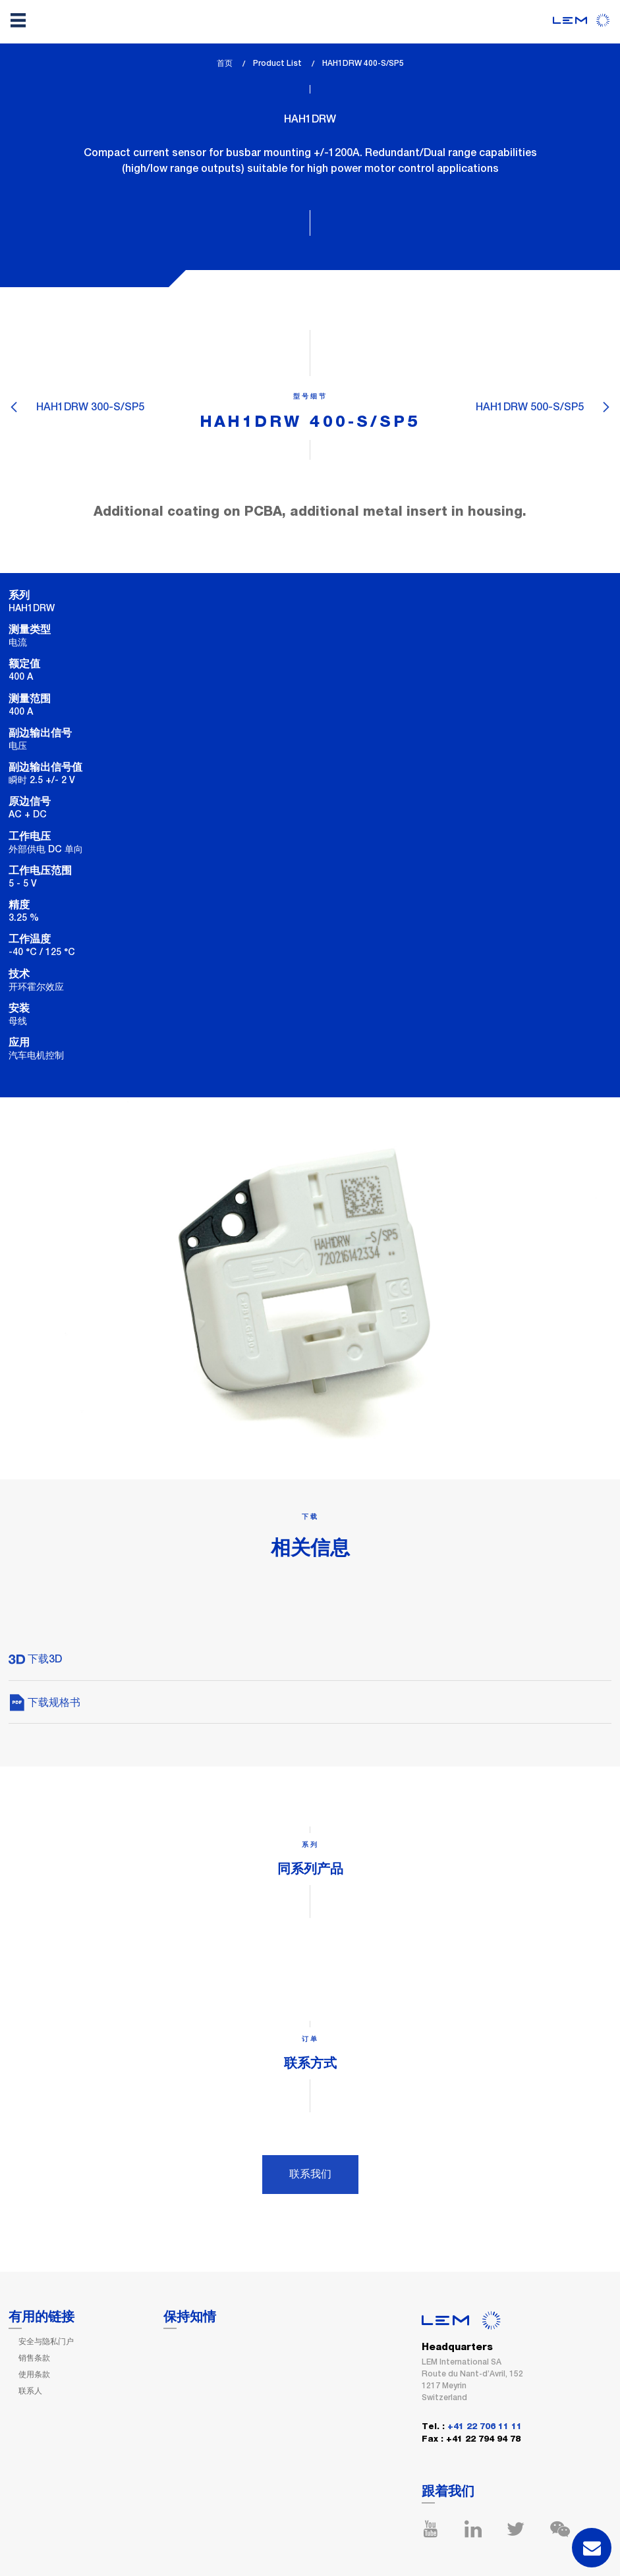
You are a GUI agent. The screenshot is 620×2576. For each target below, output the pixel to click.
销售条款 (34, 2358)
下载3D (35, 1659)
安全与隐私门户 (46, 2341)
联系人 (30, 2391)
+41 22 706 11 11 (484, 2427)
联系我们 (310, 2174)
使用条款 (34, 2374)
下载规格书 (44, 1702)
